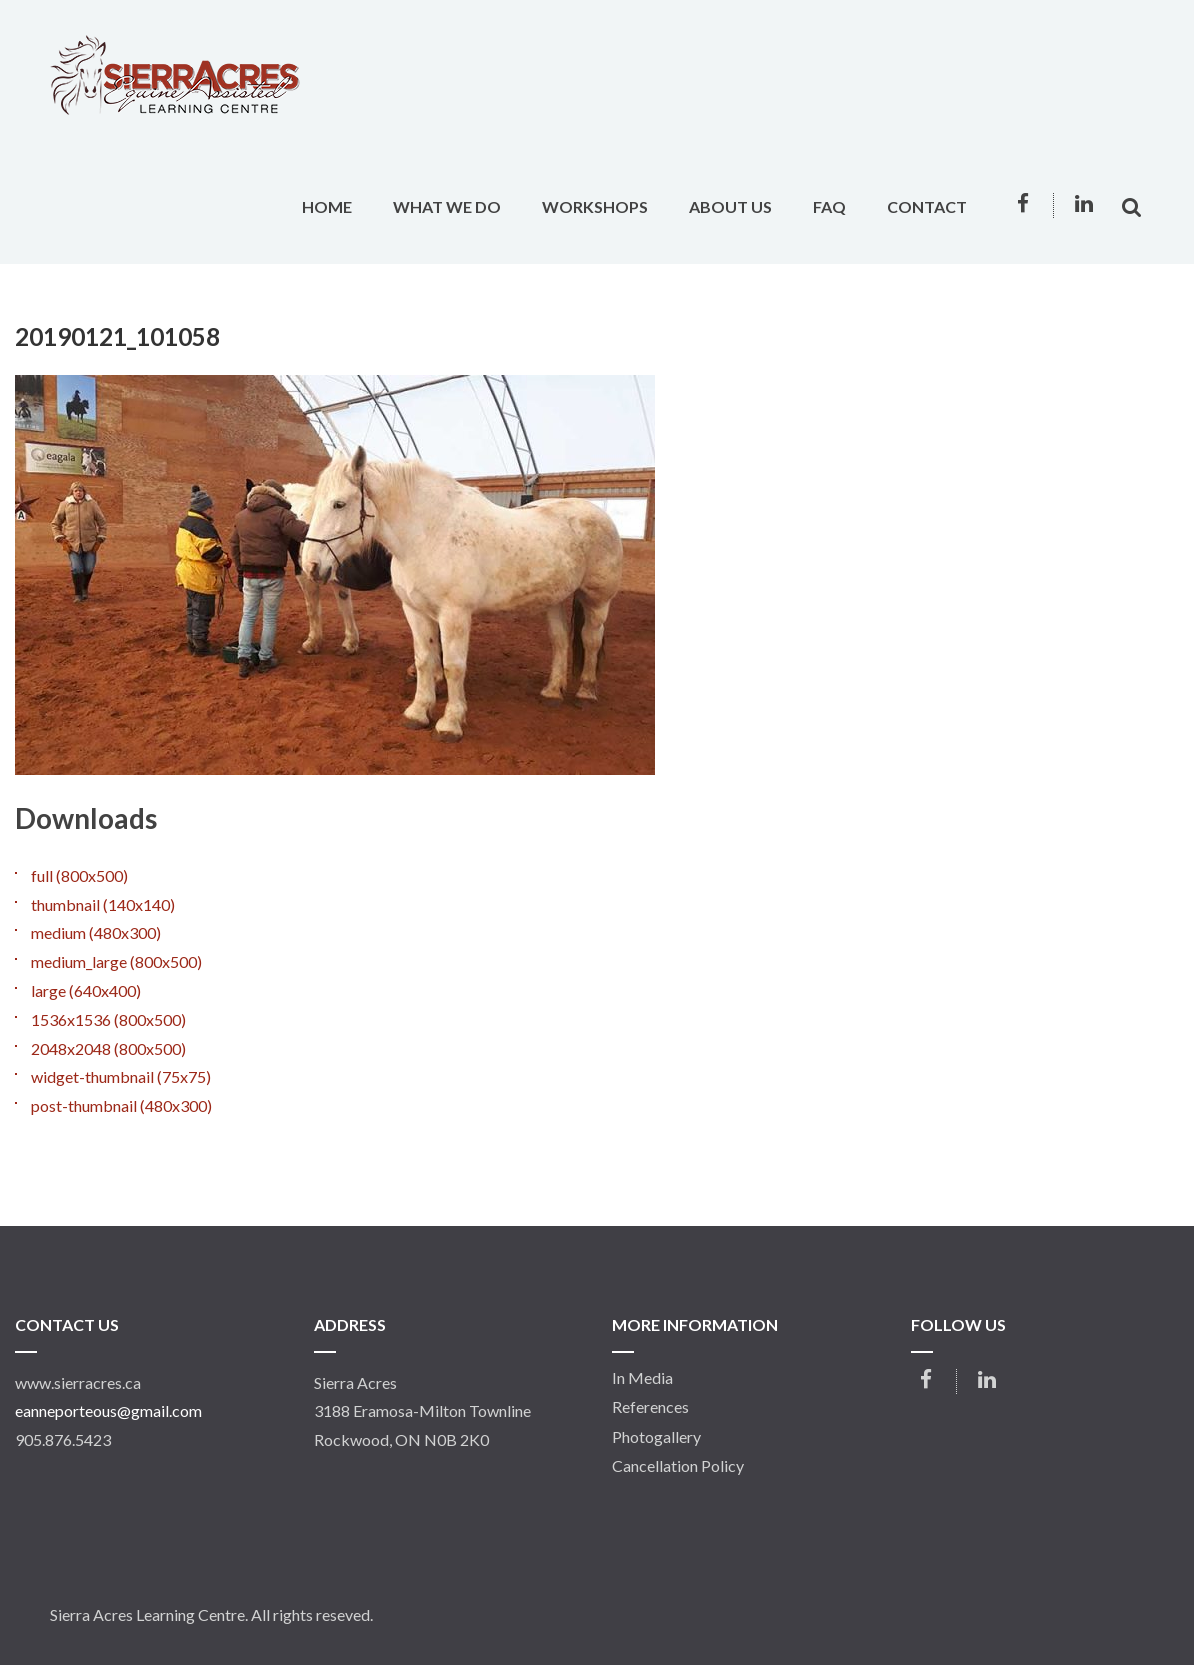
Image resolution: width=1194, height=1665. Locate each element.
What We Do (447, 206)
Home (327, 206)
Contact (927, 206)
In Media (642, 1378)
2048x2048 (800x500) (108, 1048)
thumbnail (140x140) (103, 904)
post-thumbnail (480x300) (121, 1105)
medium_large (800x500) (116, 961)
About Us (730, 206)
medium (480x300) (96, 932)
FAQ (829, 206)
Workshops (595, 206)
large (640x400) (86, 990)
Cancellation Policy (678, 1466)
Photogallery (656, 1437)
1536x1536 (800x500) (108, 1019)
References (650, 1407)
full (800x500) (79, 875)
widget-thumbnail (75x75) (121, 1076)
